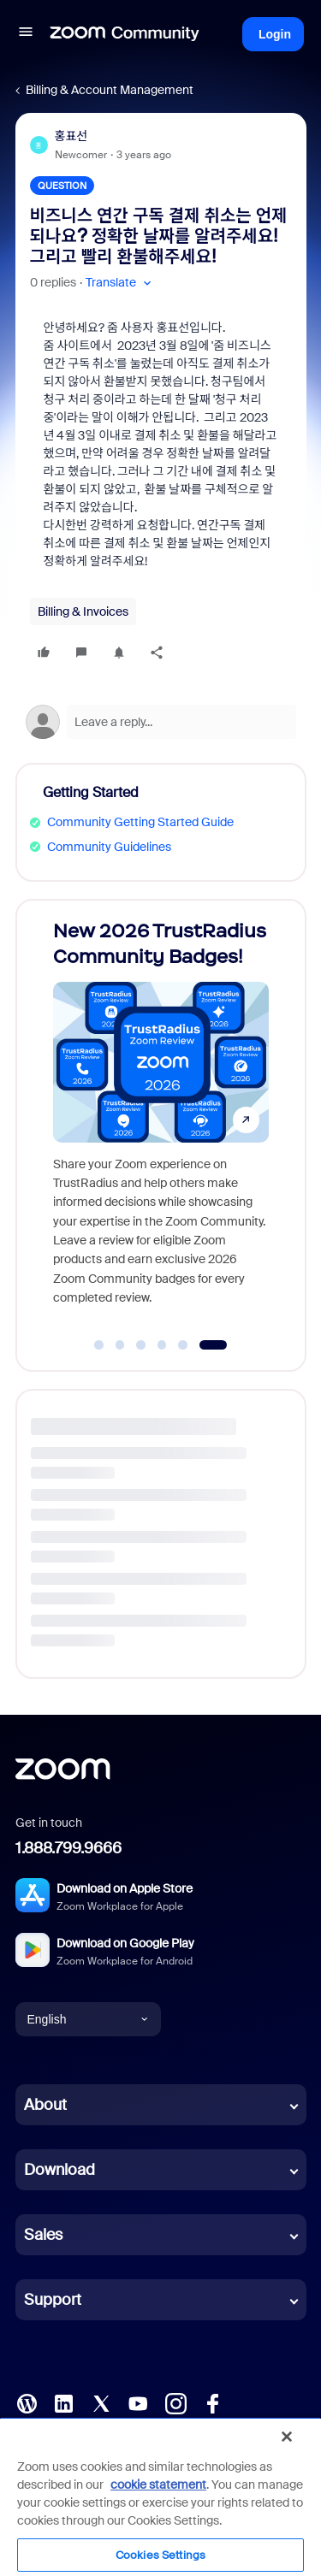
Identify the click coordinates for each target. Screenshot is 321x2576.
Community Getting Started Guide (140, 822)
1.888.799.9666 (68, 1848)
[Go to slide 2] (120, 1345)
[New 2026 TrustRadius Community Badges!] (161, 1119)
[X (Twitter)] (101, 2402)
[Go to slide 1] (99, 1345)
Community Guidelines (109, 846)
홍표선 (71, 136)
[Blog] (26, 2402)
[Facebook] (212, 2402)
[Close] (287, 2436)
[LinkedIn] (63, 2402)
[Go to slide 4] (161, 1345)
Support (52, 2299)
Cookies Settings (160, 2555)
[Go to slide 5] (183, 1345)
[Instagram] (175, 2402)
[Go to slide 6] (212, 1345)
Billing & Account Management (109, 89)
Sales (43, 2234)
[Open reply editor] (160, 721)
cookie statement (158, 2484)
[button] (25, 34)
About (45, 2104)
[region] (160, 2496)
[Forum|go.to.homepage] (125, 34)
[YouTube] (138, 2402)
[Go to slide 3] (141, 1345)
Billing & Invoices (83, 611)
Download (59, 2169)
